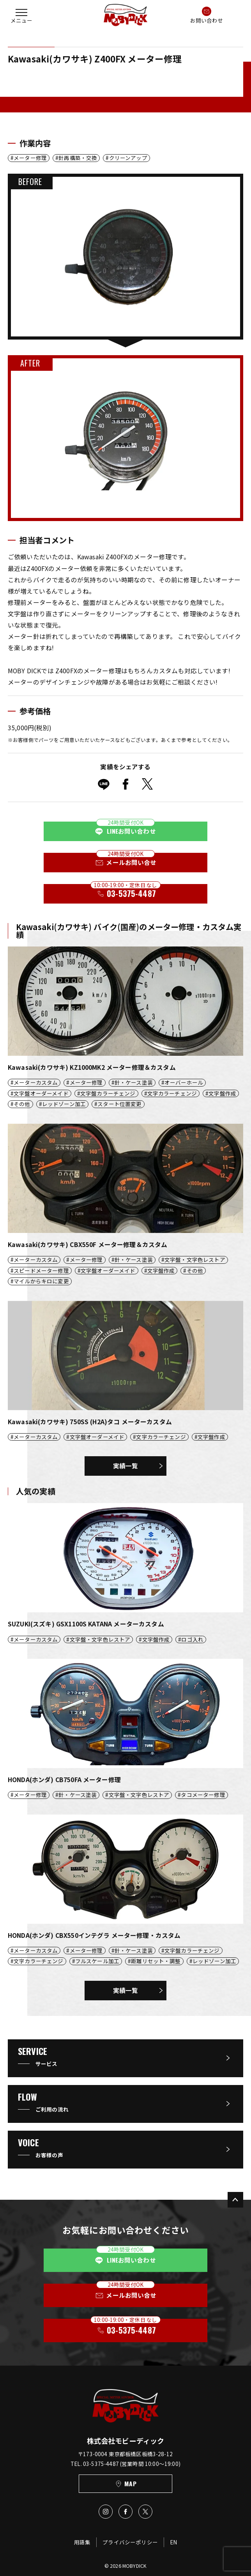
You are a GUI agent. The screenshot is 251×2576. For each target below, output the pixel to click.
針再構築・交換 (77, 158)
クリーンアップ (128, 158)
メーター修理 (30, 158)
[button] (21, 15)
